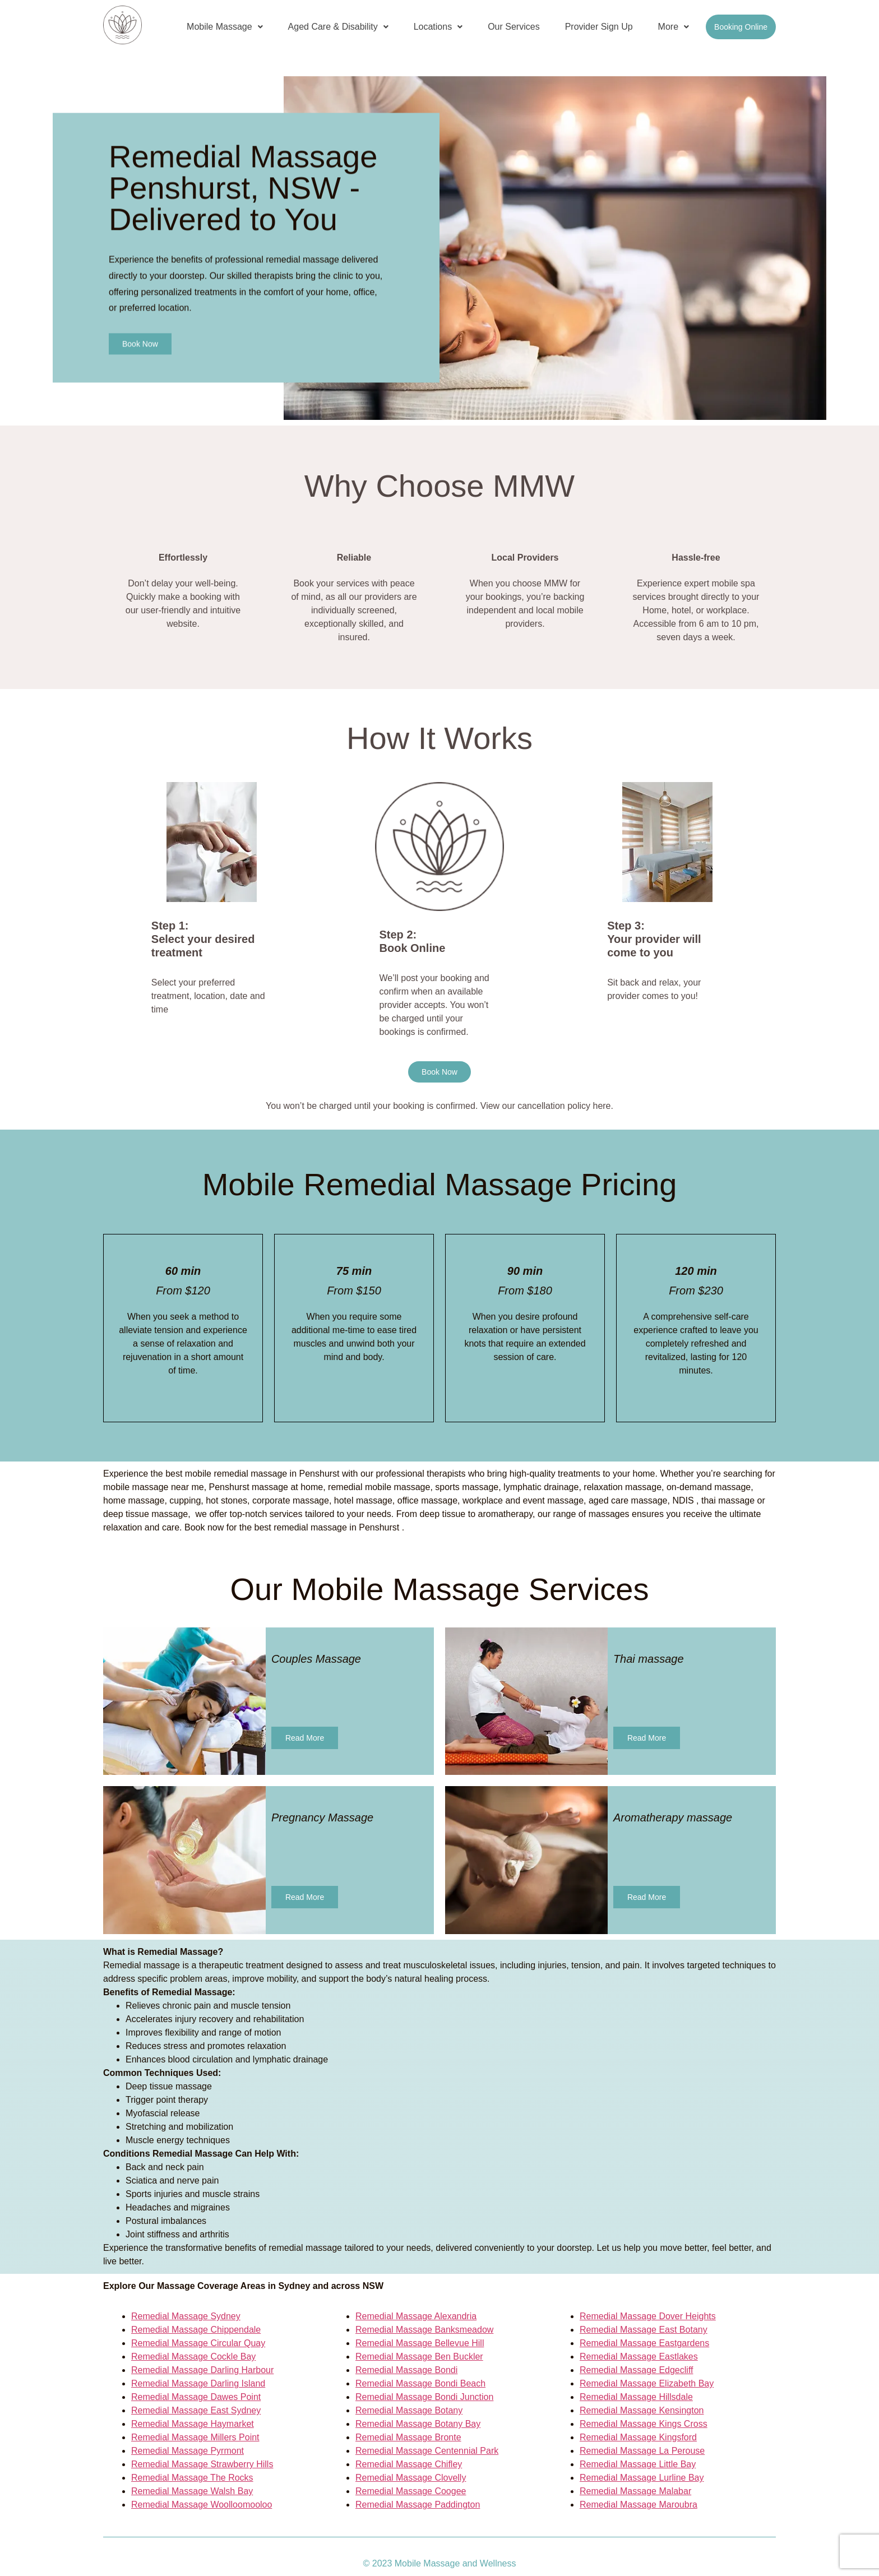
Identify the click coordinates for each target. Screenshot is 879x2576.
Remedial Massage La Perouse (642, 2450)
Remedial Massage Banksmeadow (424, 2329)
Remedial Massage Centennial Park (426, 2450)
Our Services (513, 26)
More (673, 26)
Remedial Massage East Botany (643, 2329)
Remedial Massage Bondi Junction (424, 2397)
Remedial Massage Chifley (408, 2464)
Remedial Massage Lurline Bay (642, 2477)
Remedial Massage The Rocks (192, 2477)
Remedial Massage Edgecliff (636, 2370)
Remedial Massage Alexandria (415, 2316)
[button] (224, 27)
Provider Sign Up (599, 26)
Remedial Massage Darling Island (198, 2383)
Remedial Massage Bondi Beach (420, 2383)
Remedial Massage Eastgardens (644, 2343)
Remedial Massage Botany (408, 2410)
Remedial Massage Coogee (410, 2491)
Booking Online (740, 26)
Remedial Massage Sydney (185, 2316)
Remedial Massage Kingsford (638, 2437)
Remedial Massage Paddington (417, 2504)
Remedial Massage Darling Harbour (202, 2370)
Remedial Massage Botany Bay (417, 2424)
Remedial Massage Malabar (635, 2491)
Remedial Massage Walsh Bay (192, 2491)
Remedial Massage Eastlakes (639, 2356)
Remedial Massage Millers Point (195, 2437)
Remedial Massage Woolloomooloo (201, 2504)
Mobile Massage (225, 26)
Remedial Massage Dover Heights (648, 2316)
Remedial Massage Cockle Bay (193, 2356)
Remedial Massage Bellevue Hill (419, 2343)
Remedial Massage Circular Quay (198, 2343)
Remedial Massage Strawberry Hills (202, 2464)
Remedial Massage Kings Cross (643, 2424)
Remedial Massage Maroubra (638, 2504)
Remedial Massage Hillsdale (636, 2397)
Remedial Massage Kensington (642, 2410)
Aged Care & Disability (338, 26)
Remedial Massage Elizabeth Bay (647, 2383)
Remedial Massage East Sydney (196, 2410)
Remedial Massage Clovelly (410, 2477)
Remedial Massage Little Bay (638, 2464)
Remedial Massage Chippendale (196, 2329)
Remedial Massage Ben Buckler (419, 2356)
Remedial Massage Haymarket (192, 2424)
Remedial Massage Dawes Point (196, 2397)
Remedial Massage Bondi (406, 2370)
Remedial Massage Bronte (408, 2437)
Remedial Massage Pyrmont (187, 2450)
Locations (438, 26)
